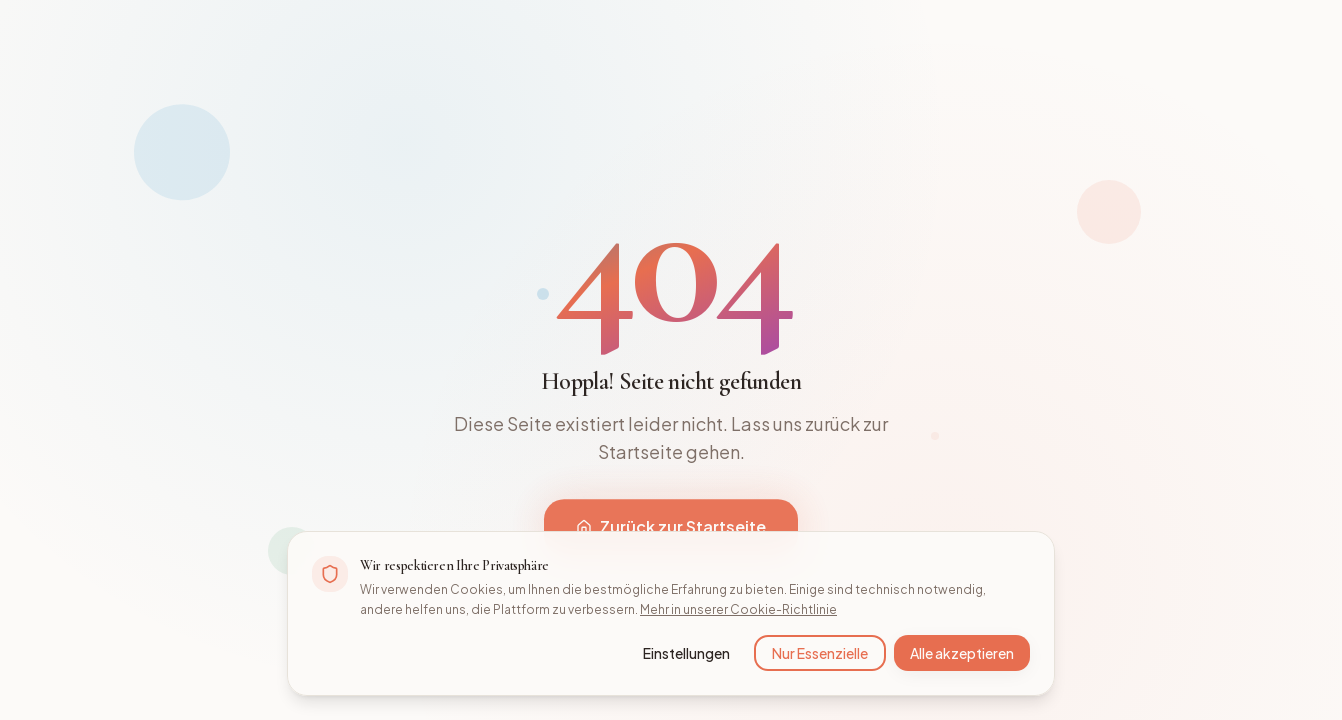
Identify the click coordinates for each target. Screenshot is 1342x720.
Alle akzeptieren (962, 653)
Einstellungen (686, 653)
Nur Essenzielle (820, 653)
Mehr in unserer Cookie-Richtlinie (738, 609)
